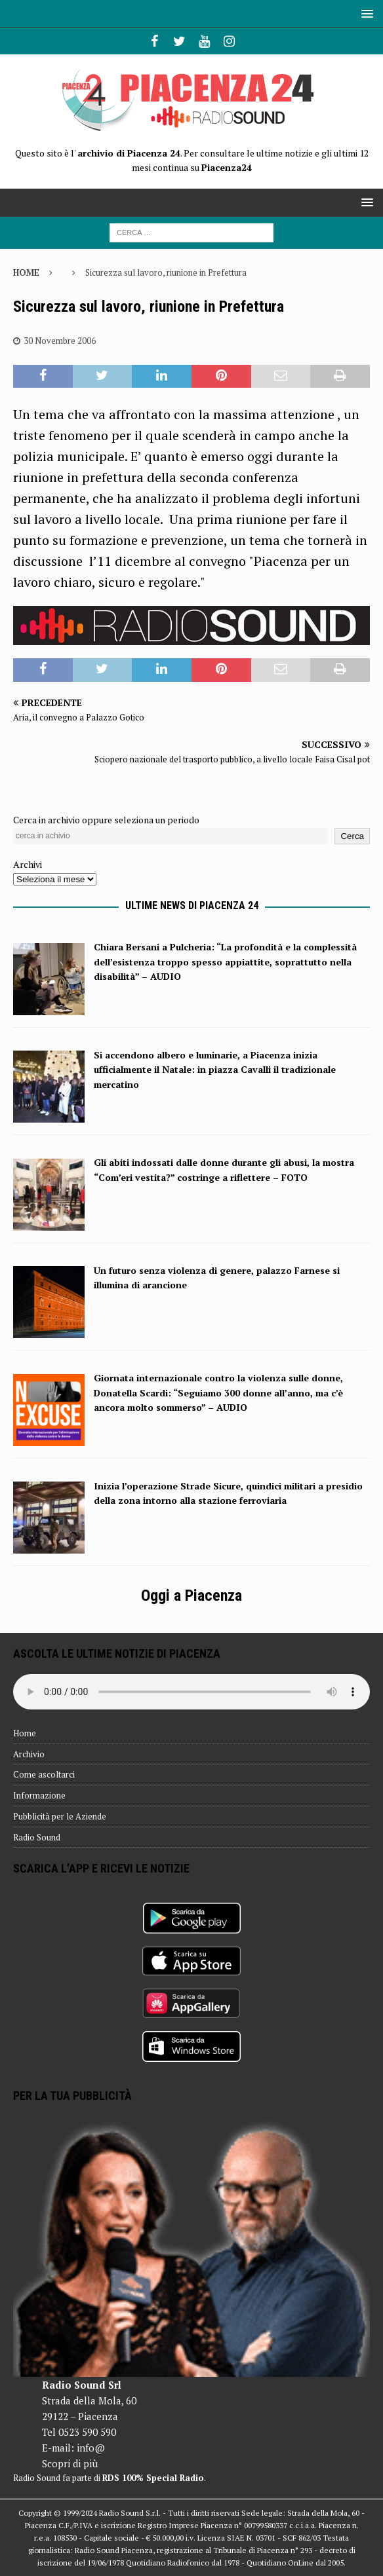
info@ (91, 2447)
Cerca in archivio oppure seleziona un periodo (106, 819)
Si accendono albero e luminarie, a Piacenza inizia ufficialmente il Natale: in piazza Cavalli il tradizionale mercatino (215, 1070)
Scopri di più (70, 2463)
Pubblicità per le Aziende (59, 1816)
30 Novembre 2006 (60, 340)
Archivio (29, 1754)
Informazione (39, 1795)
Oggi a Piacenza (191, 1595)
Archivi (27, 864)
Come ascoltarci (44, 1774)
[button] (365, 13)
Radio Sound (36, 1837)
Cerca (352, 836)
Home (24, 1733)
